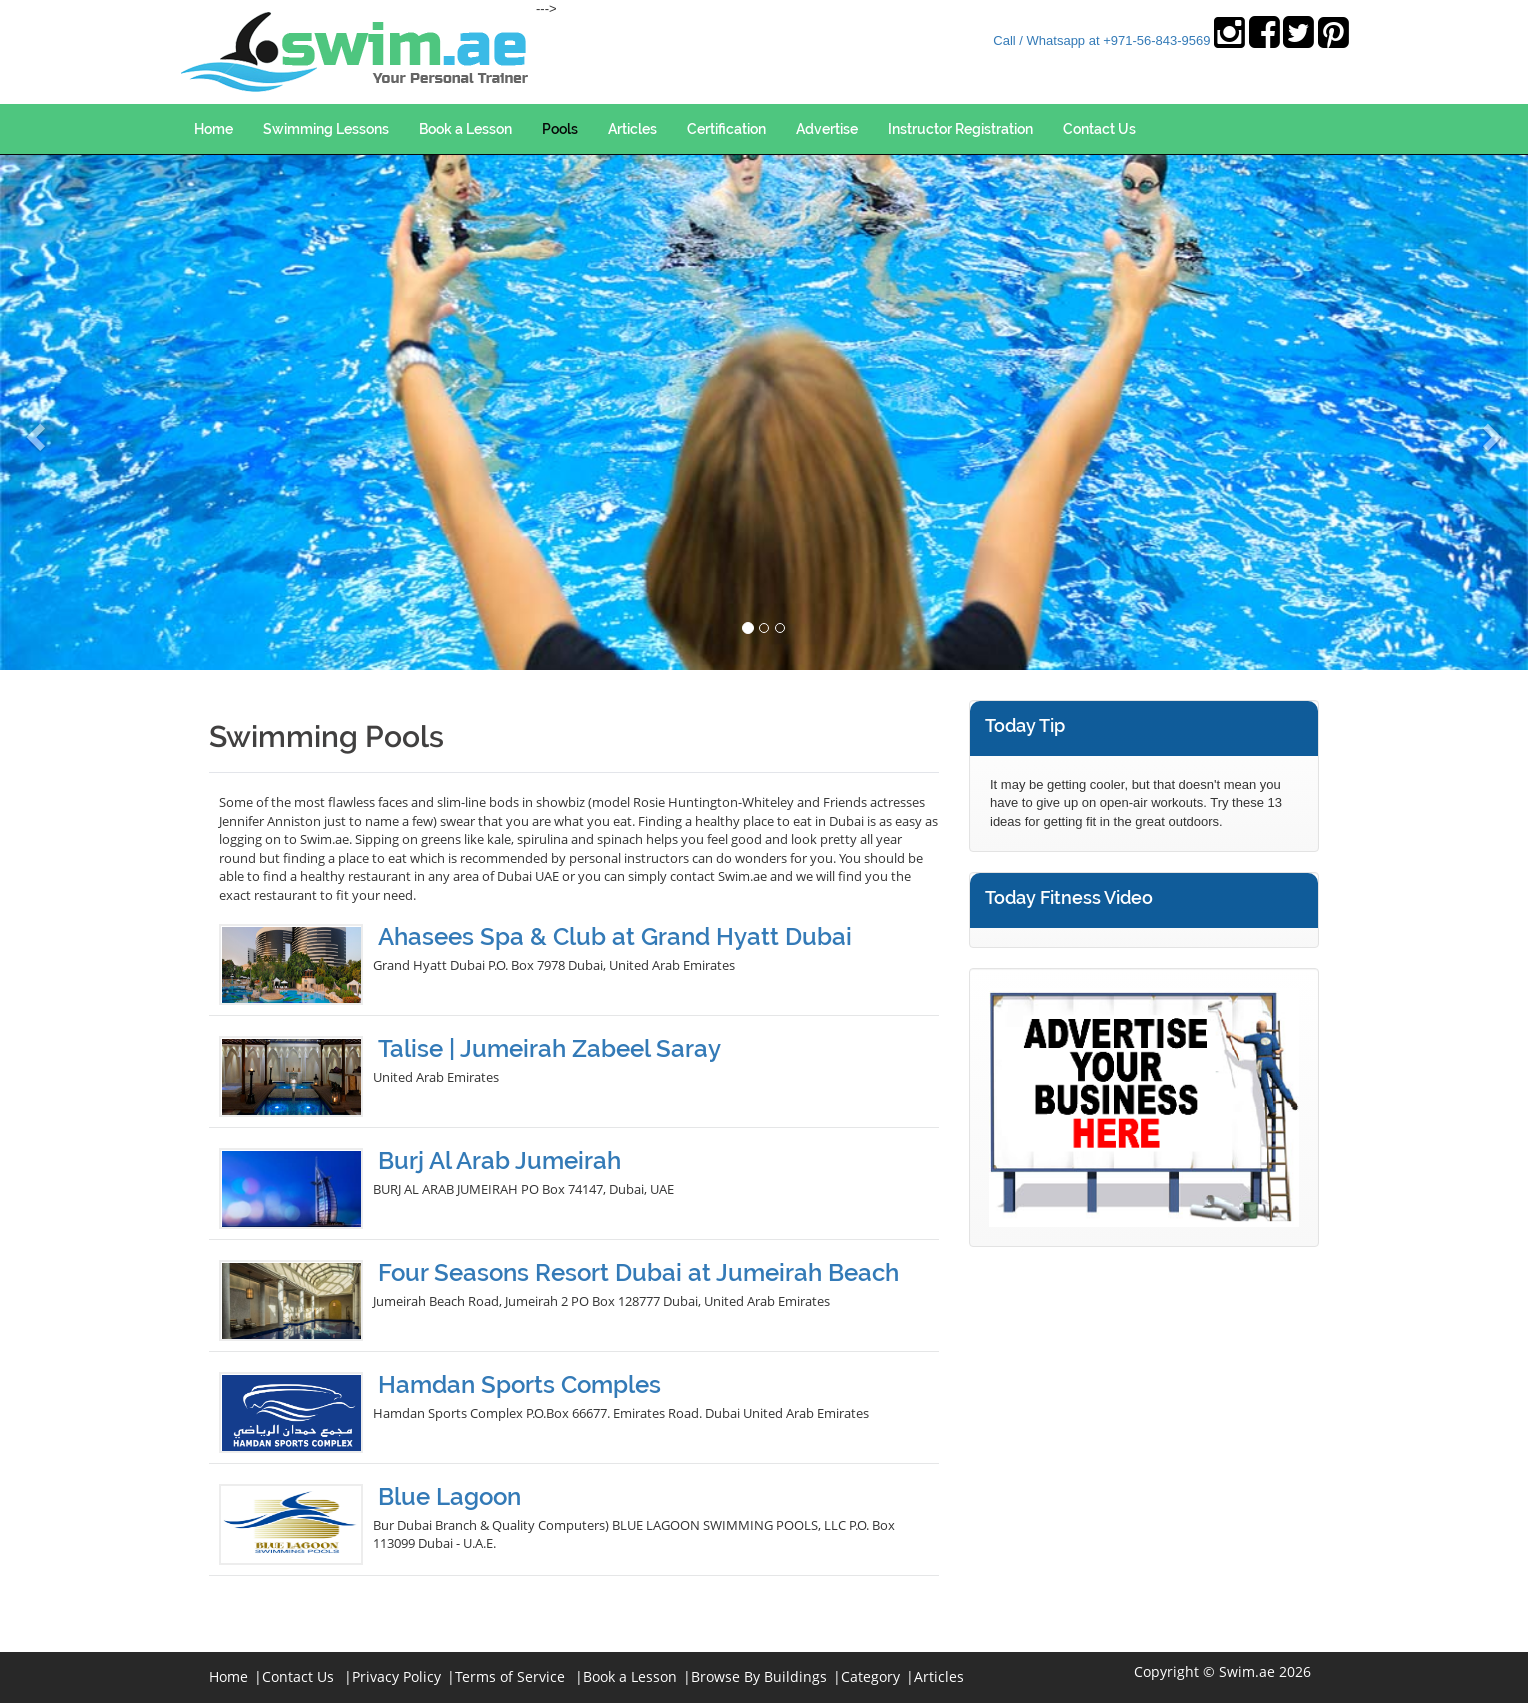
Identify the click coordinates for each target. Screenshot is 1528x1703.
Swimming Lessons (326, 129)
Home (213, 129)
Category (870, 1676)
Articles (632, 129)
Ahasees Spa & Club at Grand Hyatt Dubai (615, 936)
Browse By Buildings (759, 1676)
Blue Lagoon (449, 1496)
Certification (726, 129)
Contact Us (1099, 129)
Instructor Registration (960, 129)
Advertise (827, 129)
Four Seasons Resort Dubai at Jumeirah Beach (638, 1272)
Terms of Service (510, 1676)
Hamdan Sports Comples (519, 1384)
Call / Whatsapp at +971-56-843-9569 (1101, 40)
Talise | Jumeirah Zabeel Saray (549, 1048)
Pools (560, 129)
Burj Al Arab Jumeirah (499, 1160)
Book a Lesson (465, 129)
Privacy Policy (396, 1676)
